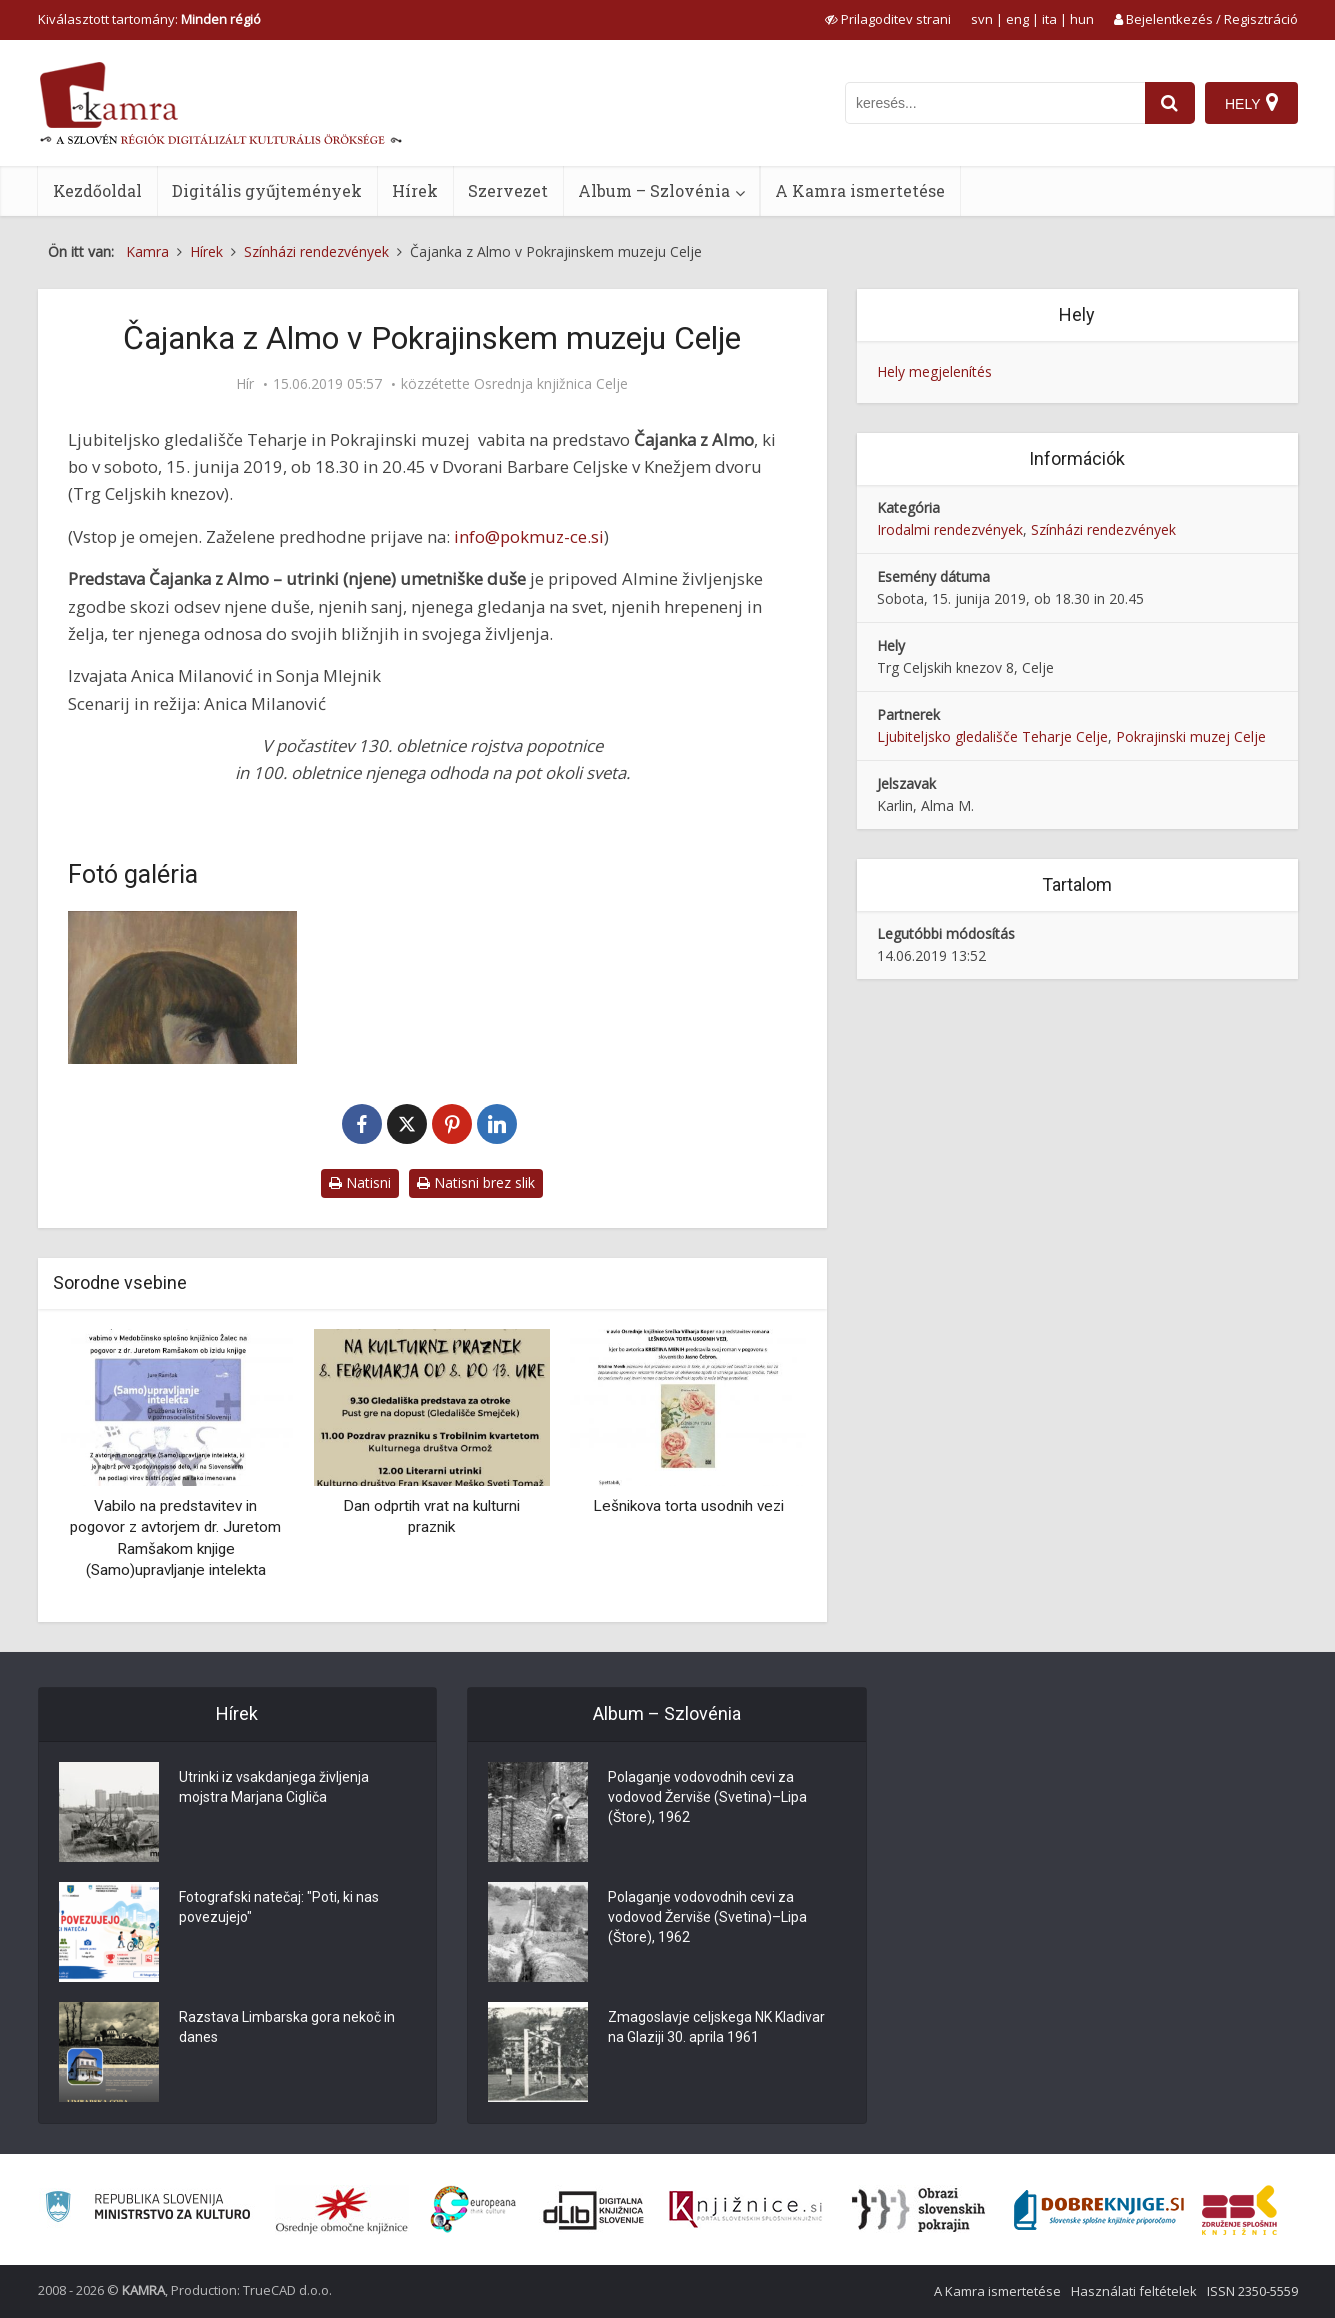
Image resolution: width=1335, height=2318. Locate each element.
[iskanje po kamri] (995, 103)
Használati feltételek (1134, 2291)
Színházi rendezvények (1103, 529)
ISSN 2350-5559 (1252, 2291)
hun (1082, 19)
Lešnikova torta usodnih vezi (688, 1506)
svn (982, 19)
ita (1049, 19)
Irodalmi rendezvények (950, 529)
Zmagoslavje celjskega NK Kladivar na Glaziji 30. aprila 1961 (716, 2027)
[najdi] (1170, 103)
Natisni (360, 1182)
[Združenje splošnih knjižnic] (1239, 2210)
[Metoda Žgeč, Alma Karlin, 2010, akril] (183, 987)
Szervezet (508, 190)
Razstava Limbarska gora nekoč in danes (287, 2027)
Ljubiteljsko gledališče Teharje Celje (992, 736)
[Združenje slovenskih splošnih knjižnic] (745, 2210)
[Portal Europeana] (473, 2209)
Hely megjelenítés (934, 371)
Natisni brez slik (476, 1182)
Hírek (415, 190)
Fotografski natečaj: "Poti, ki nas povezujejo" (279, 1907)
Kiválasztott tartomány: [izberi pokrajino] (149, 19)
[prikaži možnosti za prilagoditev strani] (888, 19)
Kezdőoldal (97, 190)
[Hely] (1251, 103)
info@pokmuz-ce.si (529, 536)
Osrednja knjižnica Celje (551, 384)
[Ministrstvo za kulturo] (147, 2209)
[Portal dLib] (594, 2210)
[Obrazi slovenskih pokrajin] (918, 2210)
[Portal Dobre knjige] (1099, 2210)
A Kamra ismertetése (860, 190)
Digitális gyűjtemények (267, 190)
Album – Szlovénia (654, 190)
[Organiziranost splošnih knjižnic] (342, 2210)
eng (1017, 19)
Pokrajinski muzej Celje (1191, 736)
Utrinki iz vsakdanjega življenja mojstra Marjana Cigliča (274, 1787)
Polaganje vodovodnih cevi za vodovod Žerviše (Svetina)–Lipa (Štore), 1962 (707, 1797)
